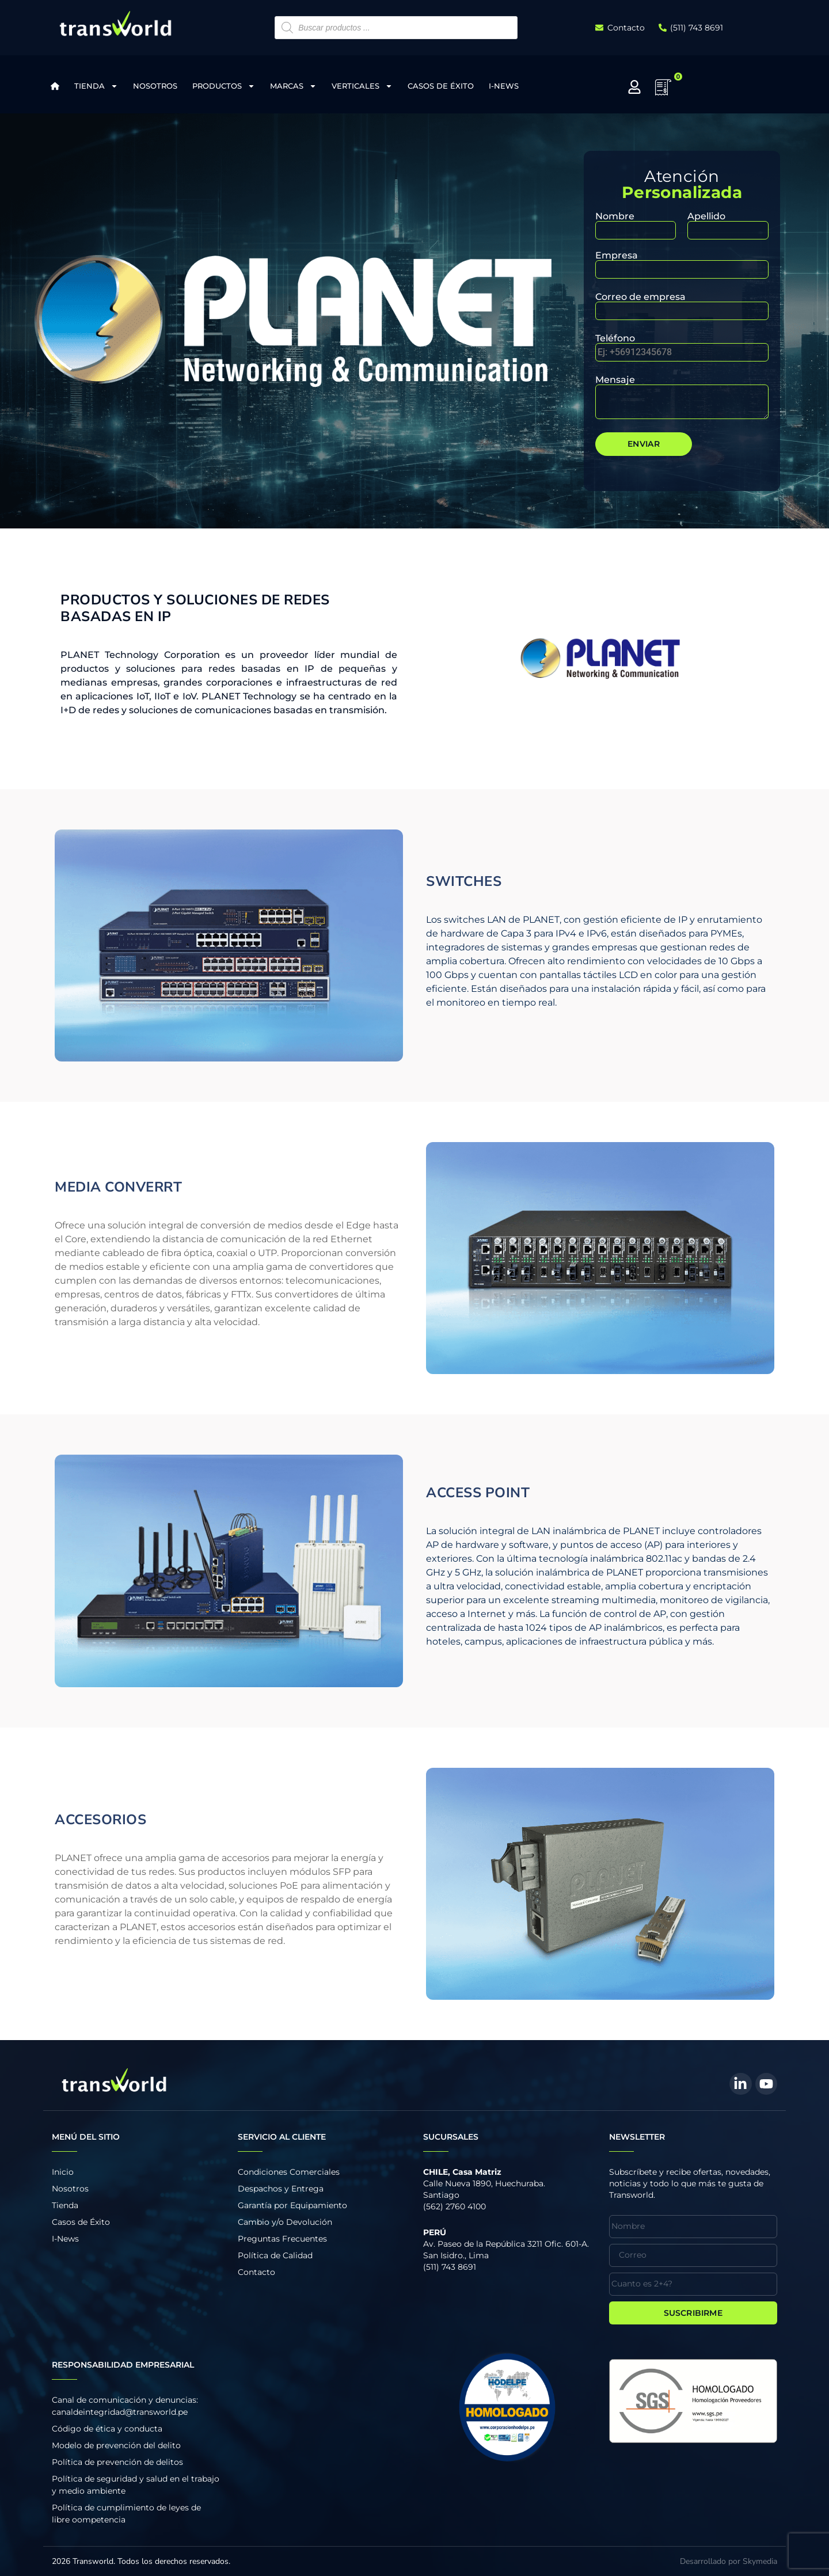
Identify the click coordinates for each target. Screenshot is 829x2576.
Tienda (96, 86)
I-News (504, 85)
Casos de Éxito (441, 85)
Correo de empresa (682, 304)
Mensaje (682, 398)
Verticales (362, 86)
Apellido (728, 223)
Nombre (635, 223)
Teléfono (682, 345)
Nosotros (155, 85)
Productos (223, 86)
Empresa (682, 263)
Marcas (293, 86)
